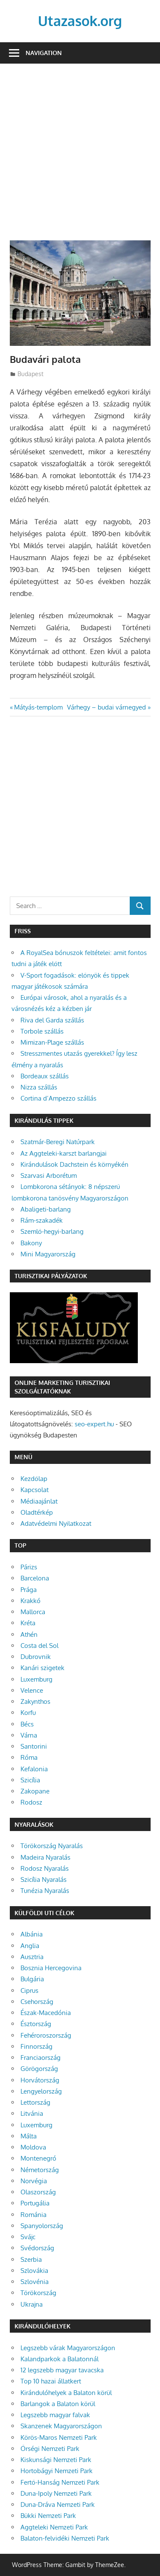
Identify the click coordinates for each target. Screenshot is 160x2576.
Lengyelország (41, 2091)
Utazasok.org (80, 20)
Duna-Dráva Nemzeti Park (57, 2504)
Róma (29, 1757)
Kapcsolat (34, 1490)
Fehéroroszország (45, 2035)
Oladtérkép (36, 1512)
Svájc (27, 2237)
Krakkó (30, 1601)
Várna (28, 1735)
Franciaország (40, 2057)
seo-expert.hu (94, 1424)
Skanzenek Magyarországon (61, 2426)
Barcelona (34, 1578)
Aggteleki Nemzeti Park (54, 2527)
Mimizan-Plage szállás (52, 1042)
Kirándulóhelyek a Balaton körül (66, 2393)
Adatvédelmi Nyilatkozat (55, 1523)
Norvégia (33, 2181)
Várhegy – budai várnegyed (106, 707)
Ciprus (29, 1990)
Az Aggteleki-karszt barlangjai (63, 1153)
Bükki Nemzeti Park (48, 2516)
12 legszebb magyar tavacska (62, 2370)
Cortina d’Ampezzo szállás (58, 1098)
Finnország (36, 2046)
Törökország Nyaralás (51, 1846)
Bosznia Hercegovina (50, 1968)
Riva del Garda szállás (52, 1020)
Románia (33, 2215)
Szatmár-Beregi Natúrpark (57, 1142)
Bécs (27, 1724)
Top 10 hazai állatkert (50, 2381)
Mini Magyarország (48, 1254)
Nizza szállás (38, 1087)
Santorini (33, 1746)
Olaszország (38, 2192)
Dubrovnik (35, 1657)
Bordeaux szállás (44, 1076)
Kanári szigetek (42, 1668)
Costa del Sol (39, 1645)
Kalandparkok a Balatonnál (59, 2359)
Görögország (39, 2069)
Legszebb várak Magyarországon (67, 2348)
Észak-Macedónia (45, 2013)
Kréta (27, 1623)
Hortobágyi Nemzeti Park (56, 2471)
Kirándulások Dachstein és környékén (74, 1164)
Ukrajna (31, 2304)
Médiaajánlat (39, 1501)
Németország (39, 2170)
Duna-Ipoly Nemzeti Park (56, 2493)
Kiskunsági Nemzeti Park (55, 2460)
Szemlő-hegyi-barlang (52, 1231)
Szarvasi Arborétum (48, 1175)
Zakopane (34, 1791)
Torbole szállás (42, 1031)
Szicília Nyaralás (43, 1879)
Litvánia (31, 2113)
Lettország (35, 2102)
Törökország (38, 2293)
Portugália (34, 2203)
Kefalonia (34, 1769)
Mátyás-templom (38, 707)
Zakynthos (35, 1701)
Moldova (33, 2147)
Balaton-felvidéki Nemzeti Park (64, 2538)
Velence (31, 1690)
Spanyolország (41, 2226)
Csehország (36, 2002)
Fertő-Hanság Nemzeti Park (59, 2482)
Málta (28, 2136)
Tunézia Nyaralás (44, 1891)
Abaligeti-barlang (45, 1209)
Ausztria (32, 1957)
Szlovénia (34, 2282)
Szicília (30, 1780)
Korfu (28, 1713)
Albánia (31, 1934)
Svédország (37, 2248)
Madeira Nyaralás (45, 1857)
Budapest (30, 373)
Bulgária (32, 1979)
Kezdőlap (33, 1479)
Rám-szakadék (41, 1220)
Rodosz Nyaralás (44, 1868)
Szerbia (31, 2259)
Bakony (31, 1243)
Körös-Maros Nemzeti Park (58, 2437)
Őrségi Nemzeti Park (49, 2449)
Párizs (28, 1567)
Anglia (29, 1946)
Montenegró (38, 2158)
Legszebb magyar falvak (55, 2415)
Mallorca (32, 1612)
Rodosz (31, 1802)
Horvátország (39, 2080)
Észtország (35, 2024)
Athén (29, 1634)
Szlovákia (34, 2270)
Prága (28, 1590)
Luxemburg (36, 1679)
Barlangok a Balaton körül (57, 2404)
